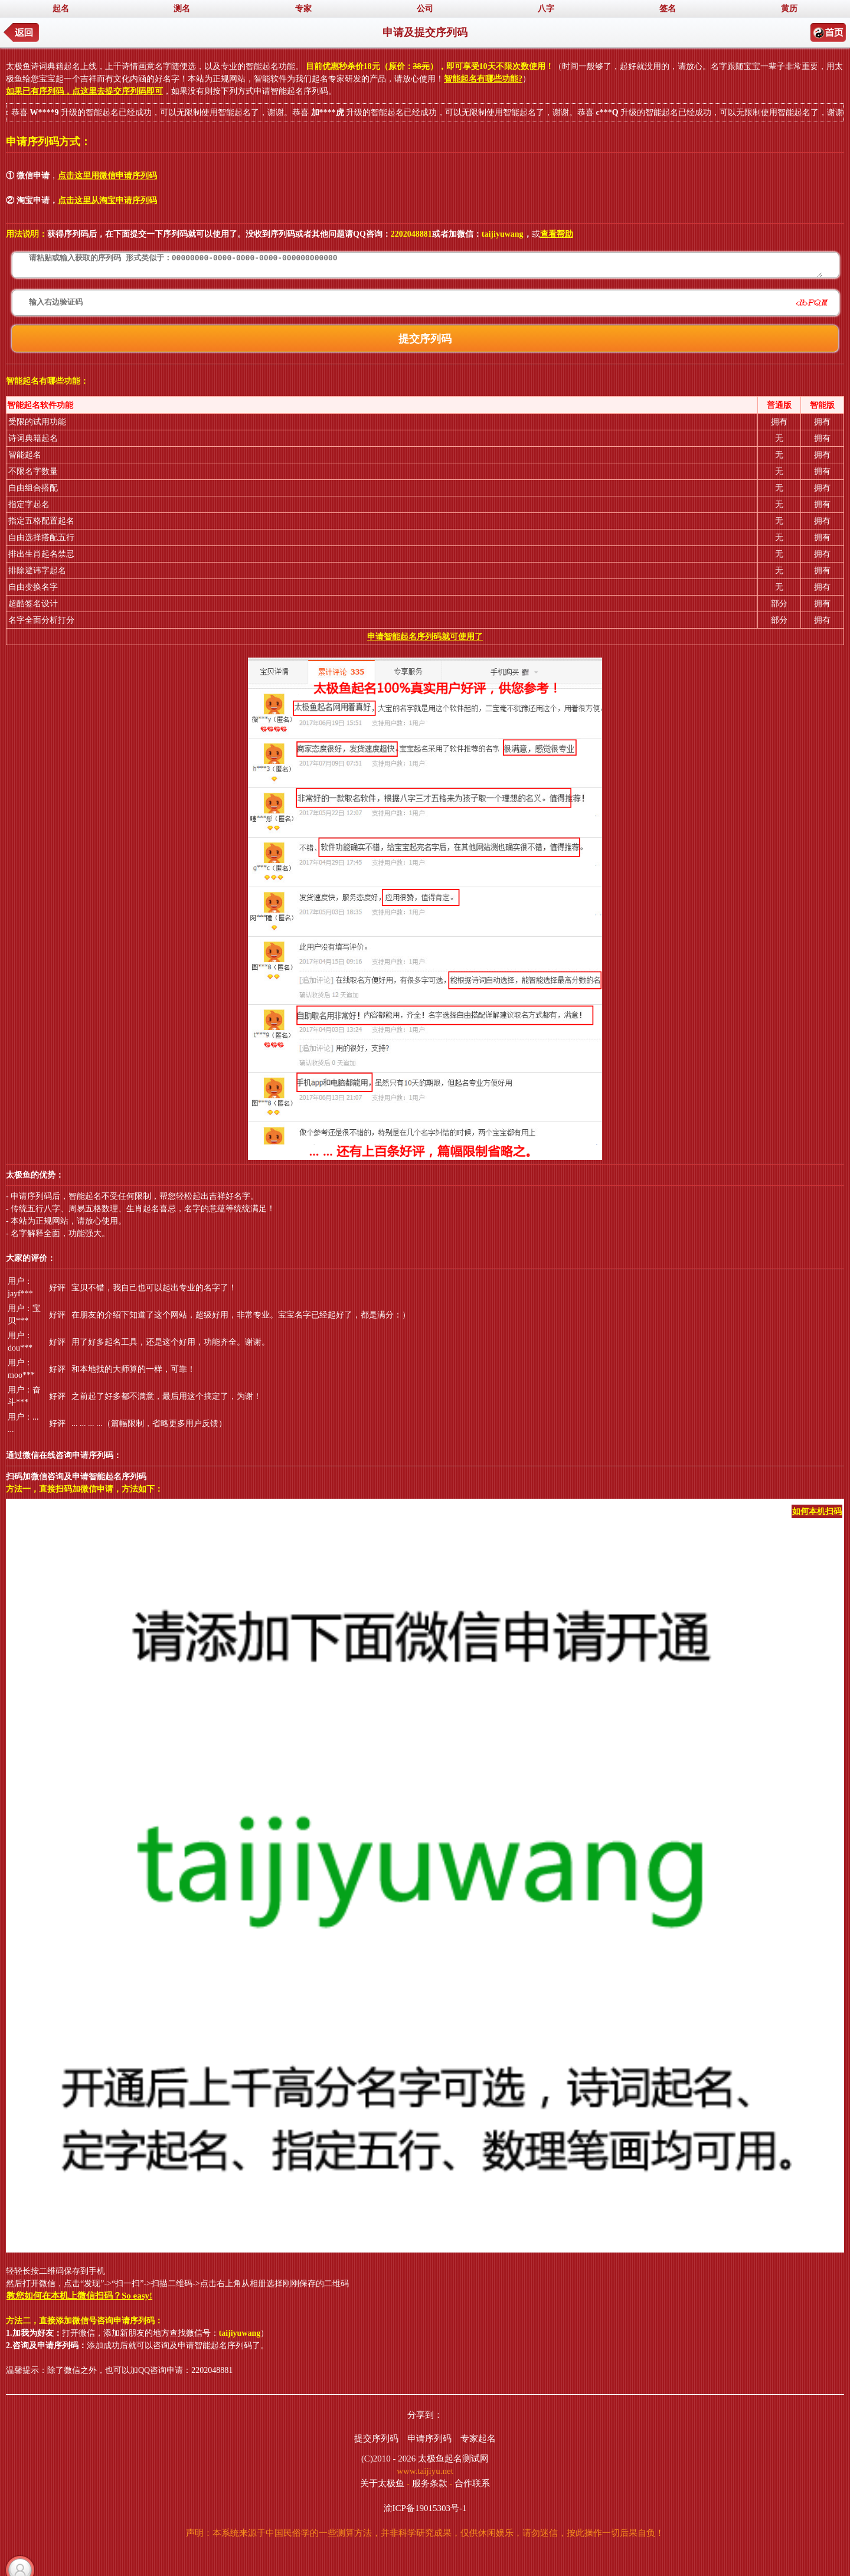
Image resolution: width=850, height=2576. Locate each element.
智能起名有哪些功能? (483, 78)
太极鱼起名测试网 (453, 2458)
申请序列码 (429, 2438)
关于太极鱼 (382, 2483)
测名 (182, 8)
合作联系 (472, 2483)
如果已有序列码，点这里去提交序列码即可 (84, 91)
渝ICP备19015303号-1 (425, 2508)
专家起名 (478, 2438)
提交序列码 (376, 2438)
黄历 (789, 8)
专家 (303, 8)
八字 (546, 8)
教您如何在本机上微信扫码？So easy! (79, 2295)
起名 (61, 8)
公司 (425, 8)
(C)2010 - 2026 (388, 2458)
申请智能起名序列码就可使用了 (425, 636)
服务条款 (429, 2483)
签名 (667, 8)
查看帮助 (556, 234)
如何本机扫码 (817, 1511)
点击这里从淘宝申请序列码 (107, 200)
